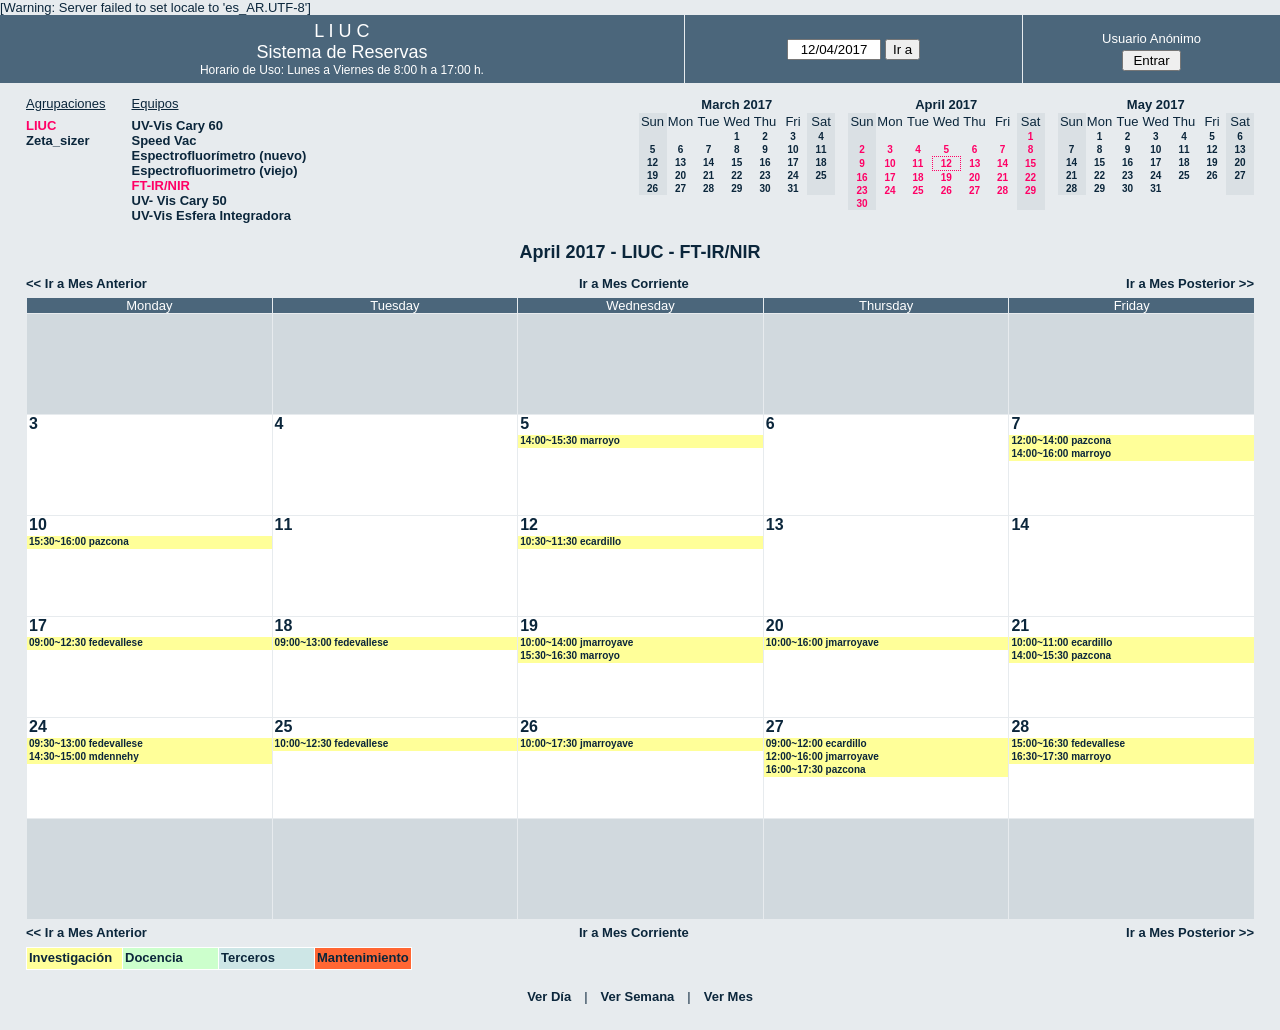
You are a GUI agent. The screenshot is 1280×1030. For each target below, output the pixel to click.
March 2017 (736, 104)
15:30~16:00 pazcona (79, 541)
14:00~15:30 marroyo (570, 440)
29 (736, 188)
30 (764, 188)
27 (680, 188)
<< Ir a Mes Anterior (86, 283)
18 (917, 177)
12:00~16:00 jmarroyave (822, 756)
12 (946, 163)
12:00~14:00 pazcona (1061, 440)
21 (708, 175)
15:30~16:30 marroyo (570, 655)
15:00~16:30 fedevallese (1068, 743)
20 (680, 175)
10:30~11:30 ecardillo (570, 541)
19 (946, 177)
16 (764, 162)
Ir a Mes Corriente (634, 283)
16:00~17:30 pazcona (816, 769)
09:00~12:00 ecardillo (816, 743)
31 (792, 188)
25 (917, 190)
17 (792, 162)
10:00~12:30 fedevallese (332, 743)
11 (917, 163)
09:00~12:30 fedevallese (86, 642)
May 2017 (1156, 104)
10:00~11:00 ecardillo (1061, 642)
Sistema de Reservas (341, 52)
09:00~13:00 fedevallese (332, 642)
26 (946, 190)
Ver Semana (638, 996)
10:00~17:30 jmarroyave (576, 743)
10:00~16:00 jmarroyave (822, 642)
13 (680, 162)
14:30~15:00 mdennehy (84, 756)
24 (792, 175)
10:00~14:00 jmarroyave (576, 642)
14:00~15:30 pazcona (1061, 655)
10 (792, 149)
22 (736, 175)
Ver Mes (728, 996)
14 (708, 162)
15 (736, 162)
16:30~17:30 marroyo (1061, 756)
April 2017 (946, 104)
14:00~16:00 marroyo (1061, 453)
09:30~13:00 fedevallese (86, 743)
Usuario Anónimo (1151, 38)
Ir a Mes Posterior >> (1190, 283)
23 (764, 175)
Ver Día (549, 996)
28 (708, 188)
